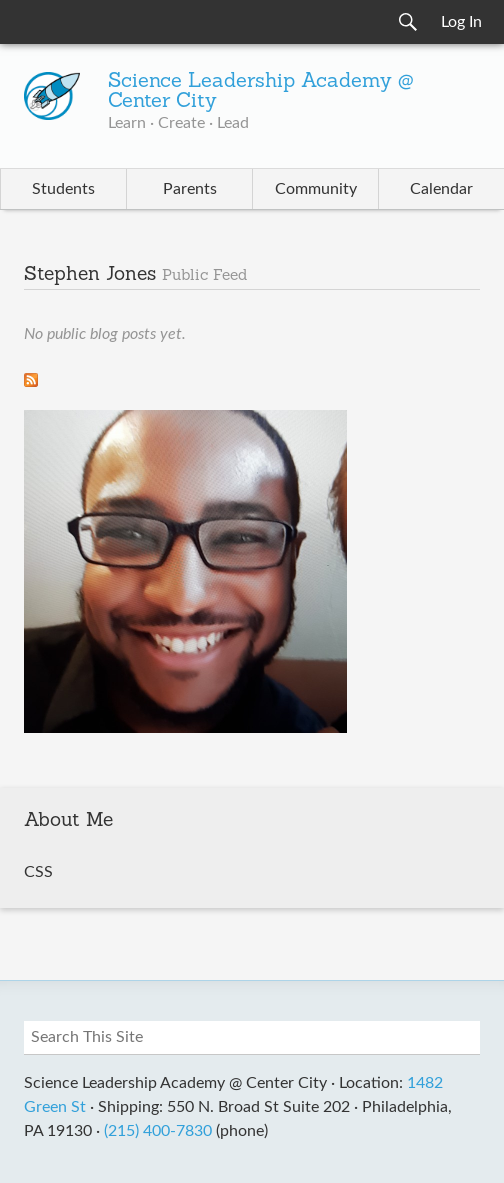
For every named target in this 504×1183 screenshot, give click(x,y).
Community (316, 189)
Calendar (441, 189)
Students (63, 189)
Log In (461, 22)
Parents (190, 189)
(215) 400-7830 (158, 1131)
